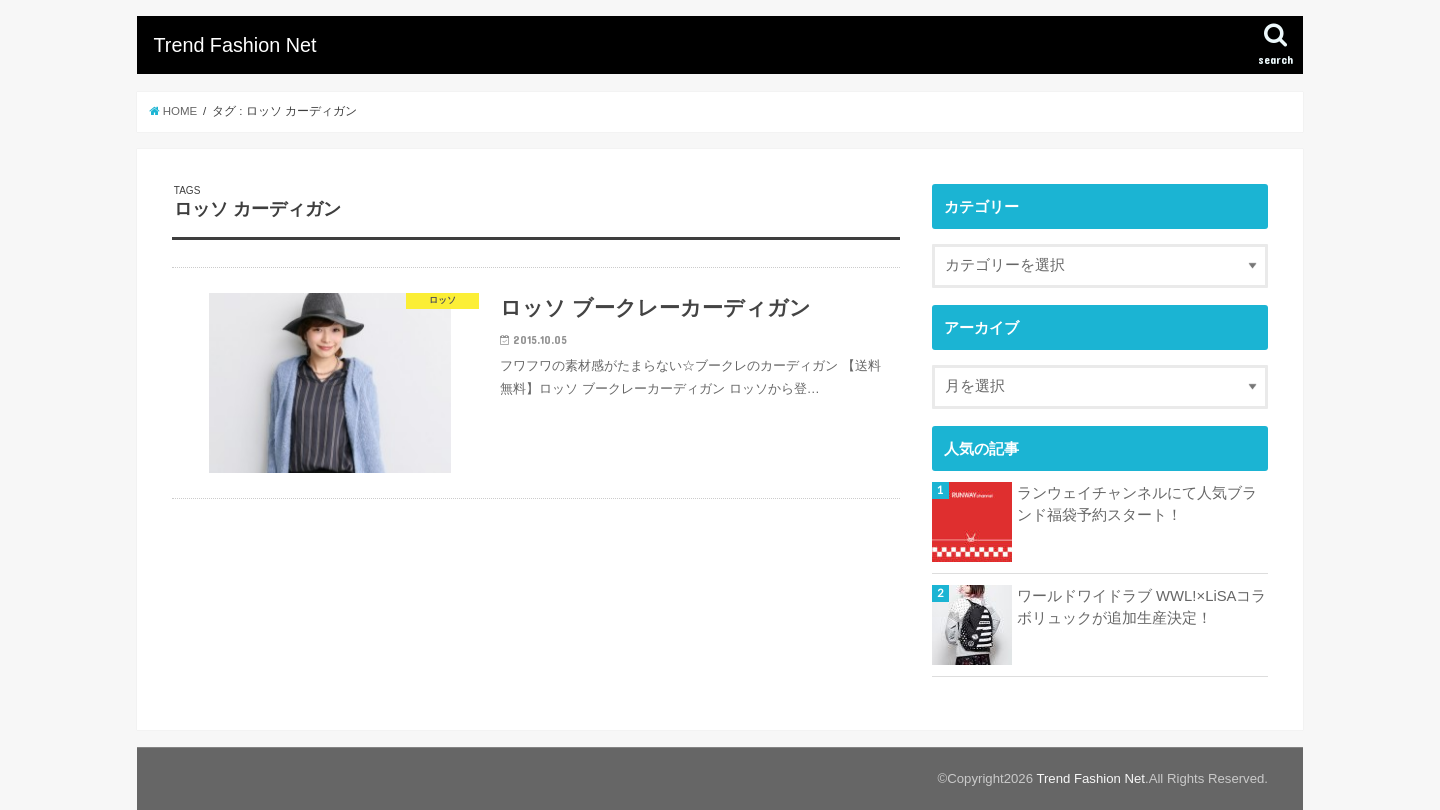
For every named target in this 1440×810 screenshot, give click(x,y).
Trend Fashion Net (234, 45)
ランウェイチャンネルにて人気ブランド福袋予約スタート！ (1137, 504)
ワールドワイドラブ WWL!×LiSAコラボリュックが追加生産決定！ (1141, 607)
